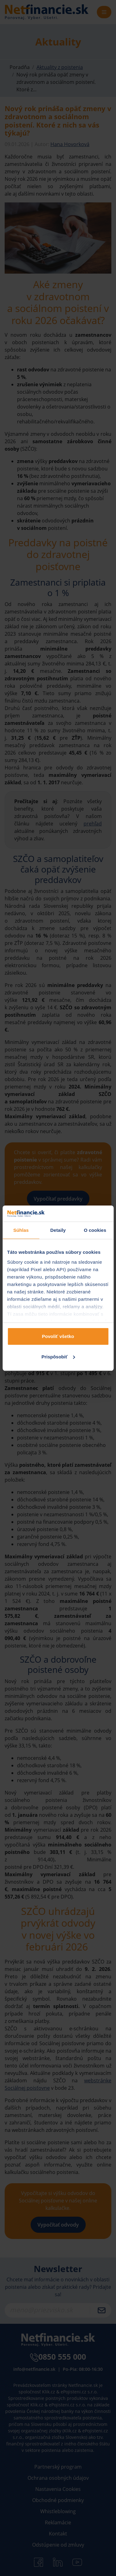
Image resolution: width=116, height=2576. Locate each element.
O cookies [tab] (95, 1230)
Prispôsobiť (58, 1356)
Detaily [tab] (58, 1230)
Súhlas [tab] (21, 1230)
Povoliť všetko (58, 1336)
